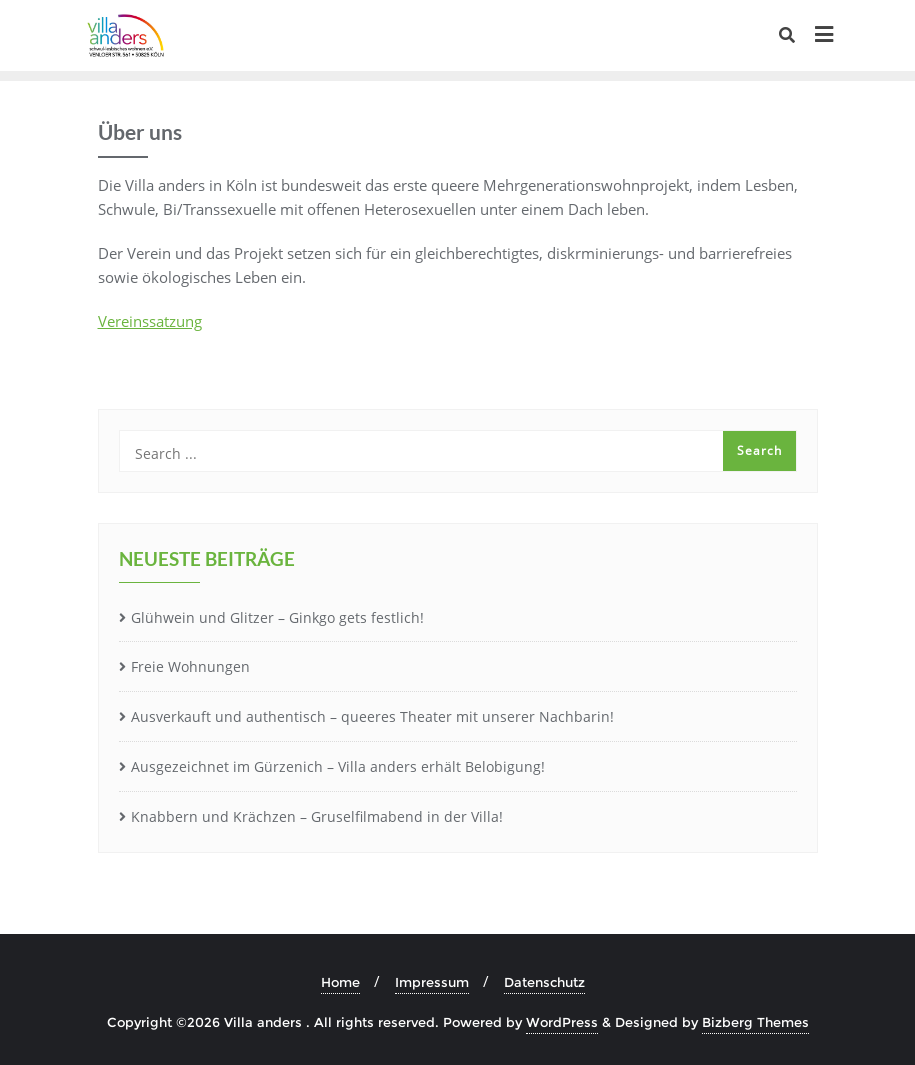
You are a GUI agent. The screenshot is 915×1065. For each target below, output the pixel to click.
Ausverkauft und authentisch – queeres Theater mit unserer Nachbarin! (372, 716)
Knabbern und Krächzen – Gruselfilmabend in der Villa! (317, 816)
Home (340, 982)
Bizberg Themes (755, 1022)
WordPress (562, 1022)
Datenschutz (544, 982)
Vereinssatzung (150, 321)
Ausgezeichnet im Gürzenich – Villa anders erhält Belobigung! (338, 766)
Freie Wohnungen (190, 666)
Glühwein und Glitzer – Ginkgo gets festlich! (277, 617)
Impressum (432, 982)
